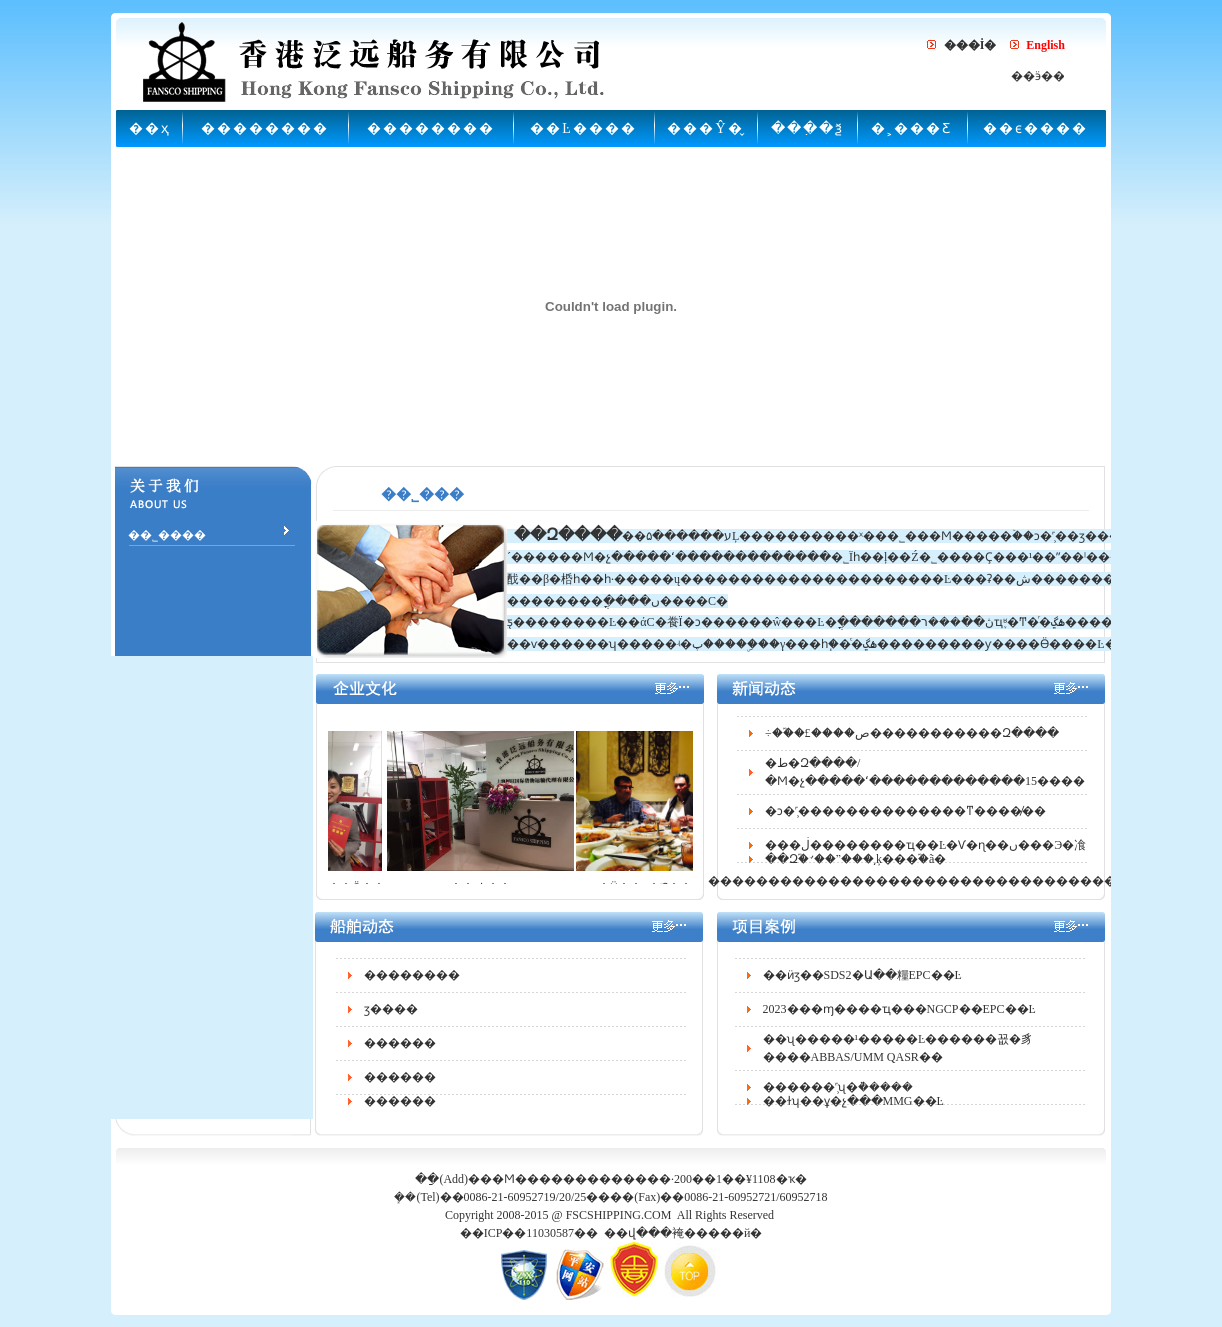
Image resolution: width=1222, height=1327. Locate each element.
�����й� (723, 1233)
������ (400, 1051)
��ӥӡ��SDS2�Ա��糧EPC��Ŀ (862, 983)
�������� (265, 128)
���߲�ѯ (807, 128)
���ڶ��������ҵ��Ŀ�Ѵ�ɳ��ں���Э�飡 (925, 853)
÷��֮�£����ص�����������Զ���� (912, 741)
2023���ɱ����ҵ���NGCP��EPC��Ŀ (899, 1017)
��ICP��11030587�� (529, 1233)
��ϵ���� (1035, 128)
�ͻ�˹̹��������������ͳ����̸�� (905, 819)
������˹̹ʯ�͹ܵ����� (838, 1095)
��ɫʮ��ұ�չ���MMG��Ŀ (853, 1109)
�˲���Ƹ (911, 128)
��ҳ (150, 128)
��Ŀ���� (583, 128)
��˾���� (165, 535)
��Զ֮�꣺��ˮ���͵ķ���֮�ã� (855, 867)
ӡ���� (391, 1017)
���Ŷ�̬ (705, 128)
